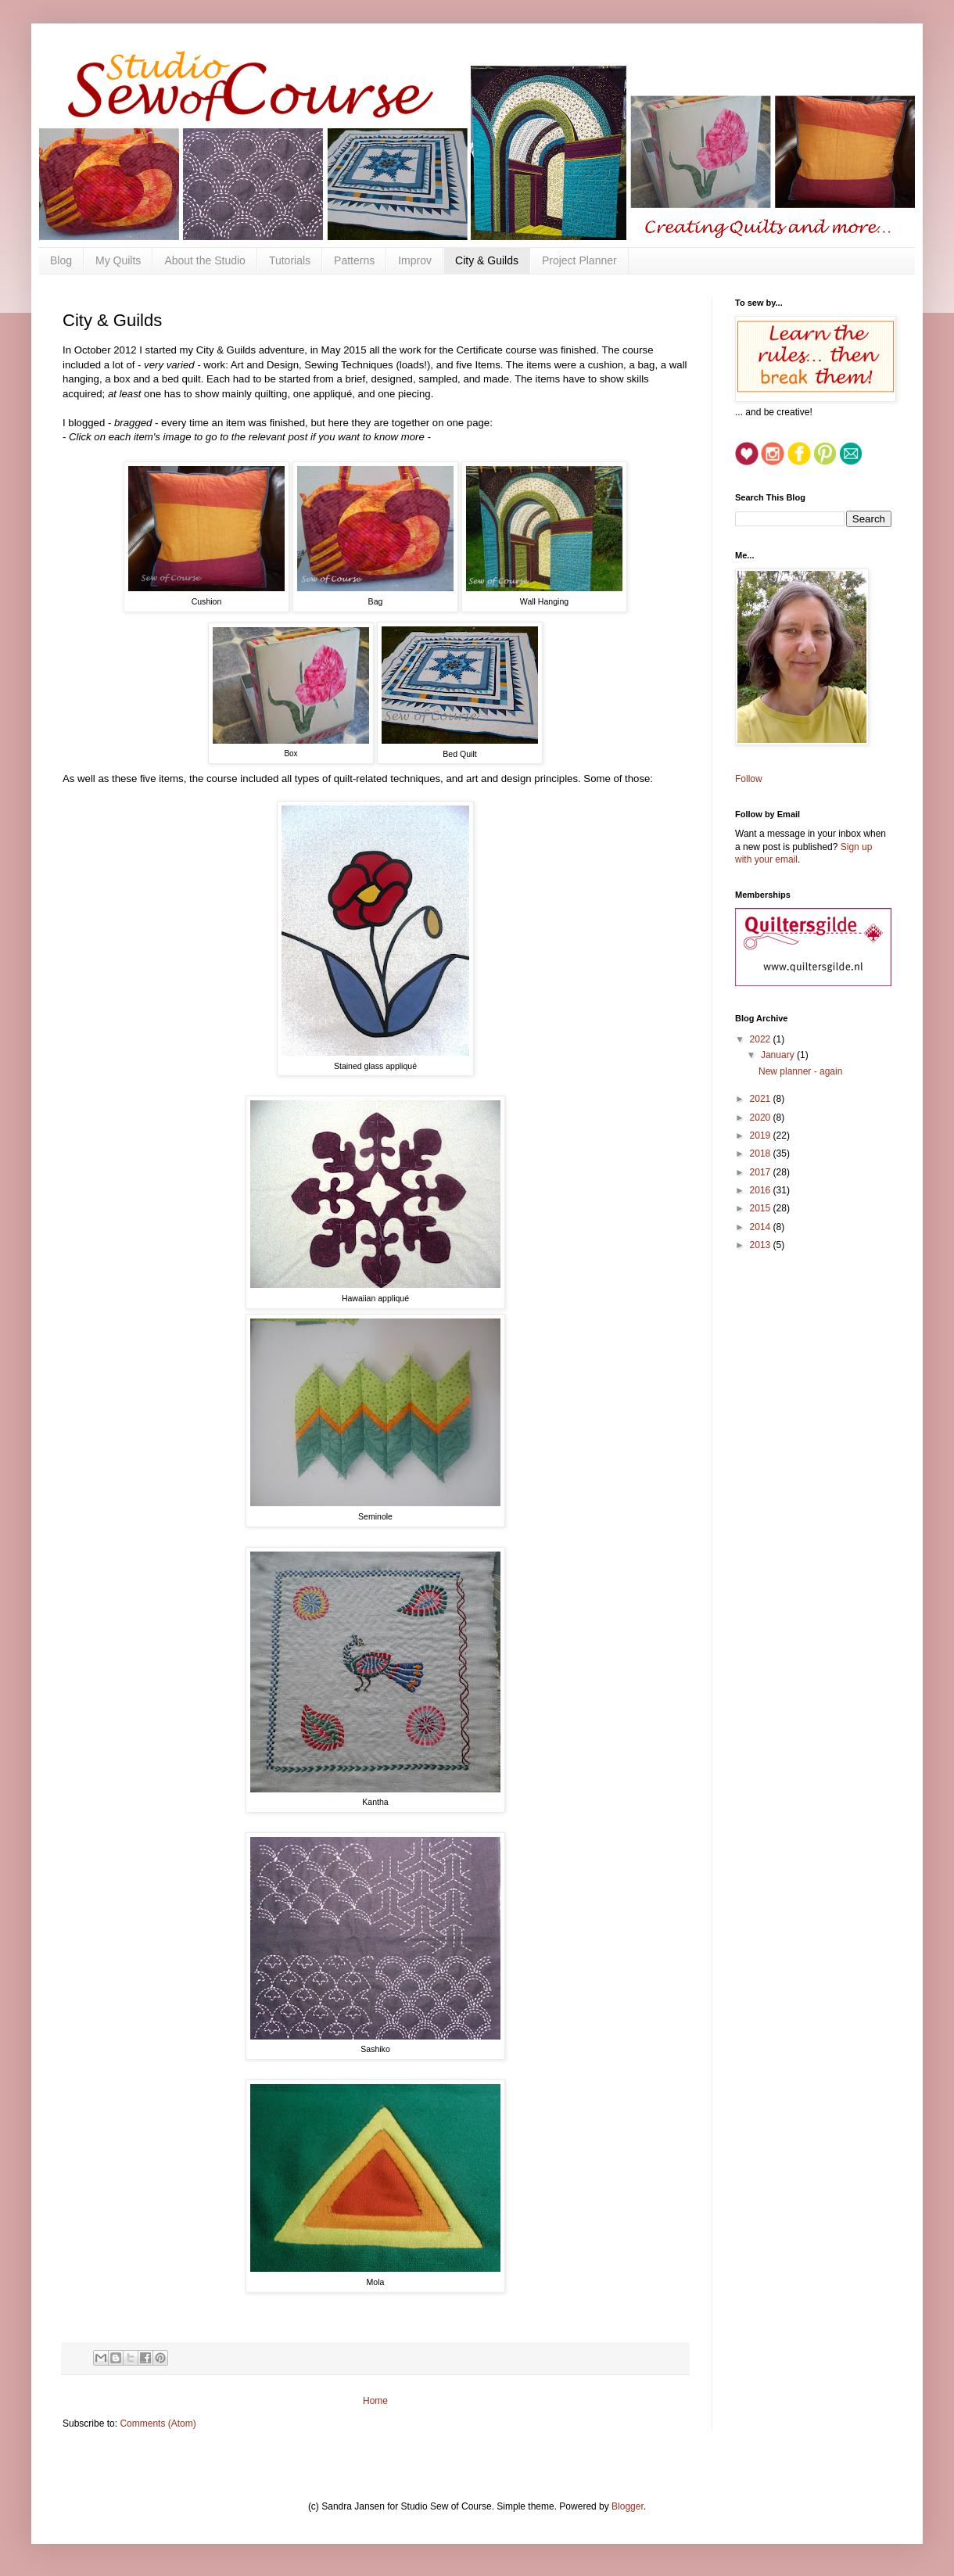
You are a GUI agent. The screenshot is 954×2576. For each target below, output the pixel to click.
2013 (761, 1245)
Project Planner (579, 260)
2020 (761, 1117)
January (779, 1054)
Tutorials (289, 260)
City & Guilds (486, 260)
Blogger (627, 2506)
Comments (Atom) (157, 2423)
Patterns (354, 260)
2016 (761, 1190)
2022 (761, 1039)
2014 (761, 1227)
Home (375, 2400)
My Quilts (118, 260)
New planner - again (800, 1071)
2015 (761, 1208)
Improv (415, 260)
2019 (761, 1135)
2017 (761, 1172)
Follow (748, 778)
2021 (761, 1098)
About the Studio (205, 260)
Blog (61, 260)
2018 (761, 1153)
